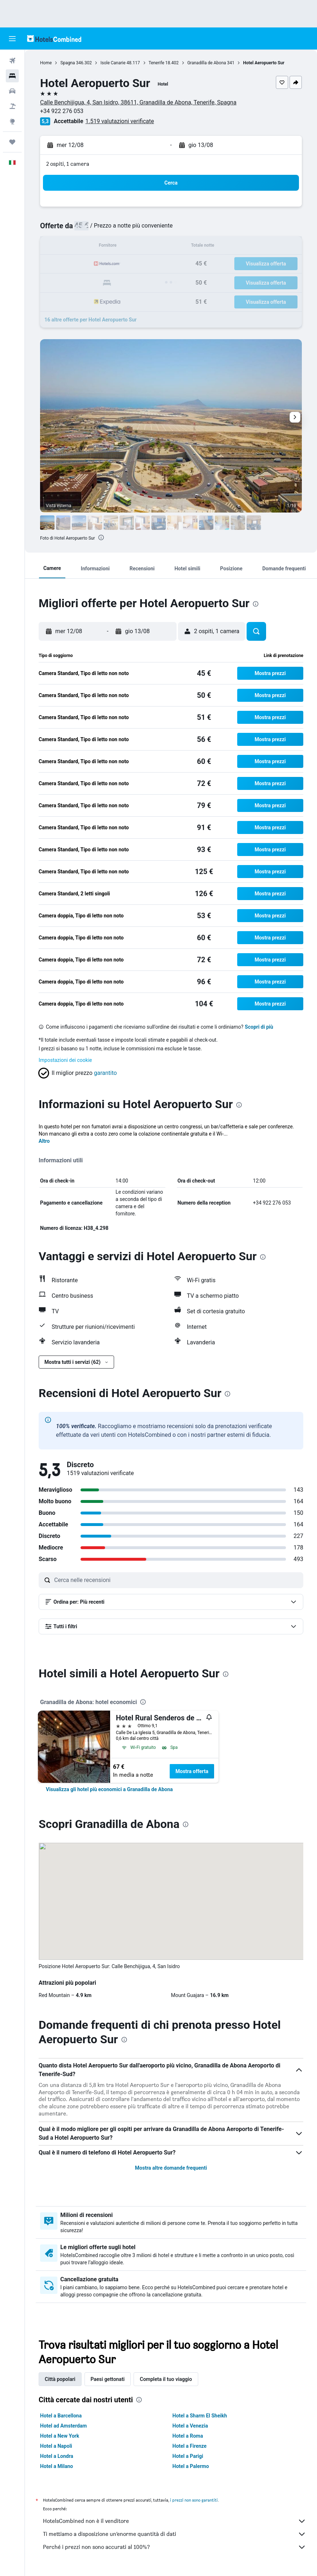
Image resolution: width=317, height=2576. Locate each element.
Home (46, 62)
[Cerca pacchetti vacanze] (12, 106)
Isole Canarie (112, 62)
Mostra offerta (191, 1771)
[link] (109, 1789)
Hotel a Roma (188, 2436)
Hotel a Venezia (190, 2426)
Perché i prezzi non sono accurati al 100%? (174, 2547)
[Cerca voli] (12, 60)
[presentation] (101, 537)
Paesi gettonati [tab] (108, 2379)
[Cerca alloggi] (12, 76)
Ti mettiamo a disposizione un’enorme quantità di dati (174, 2534)
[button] (12, 39)
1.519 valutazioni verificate (120, 121)
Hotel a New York (59, 2436)
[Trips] (12, 142)
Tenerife (156, 62)
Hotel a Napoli (56, 2446)
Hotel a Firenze (190, 2446)
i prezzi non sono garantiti (194, 2500)
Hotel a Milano (56, 2466)
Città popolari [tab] (60, 2379)
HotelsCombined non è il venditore (174, 2521)
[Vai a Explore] (12, 121)
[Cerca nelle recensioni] (177, 1580)
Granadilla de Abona (206, 62)
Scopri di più (259, 1027)
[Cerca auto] (12, 91)
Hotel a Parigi (188, 2456)
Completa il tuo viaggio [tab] (166, 2379)
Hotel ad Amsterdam (63, 2426)
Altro (44, 1141)
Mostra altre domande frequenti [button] (171, 2168)
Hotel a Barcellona (61, 2416)
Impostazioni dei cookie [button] (65, 1060)
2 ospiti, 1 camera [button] (67, 163)
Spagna (67, 62)
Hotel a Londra (56, 2456)
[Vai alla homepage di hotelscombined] (54, 38)
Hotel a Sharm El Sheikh (200, 2416)
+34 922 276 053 (61, 111)
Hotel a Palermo (191, 2466)
